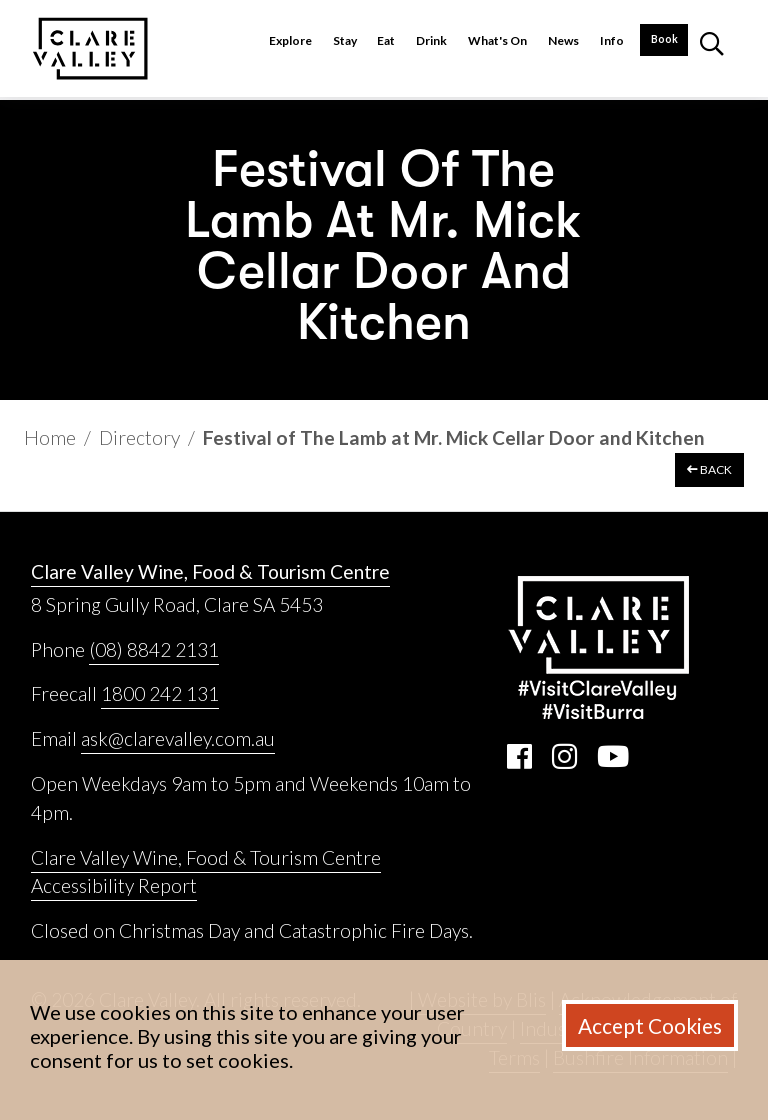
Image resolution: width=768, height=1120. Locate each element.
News (563, 40)
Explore (290, 40)
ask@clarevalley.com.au (178, 738)
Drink (431, 40)
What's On (497, 40)
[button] (712, 48)
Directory (139, 437)
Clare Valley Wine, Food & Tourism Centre (210, 571)
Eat (386, 40)
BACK (709, 469)
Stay (345, 40)
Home (50, 437)
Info (612, 40)
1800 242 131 (160, 693)
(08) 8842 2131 (154, 649)
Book (664, 39)
